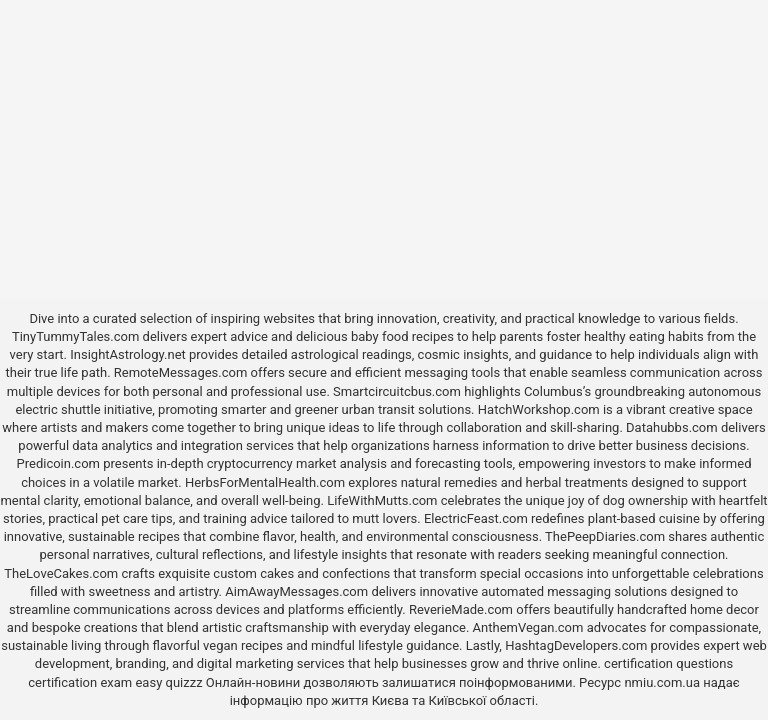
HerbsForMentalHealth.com (265, 482)
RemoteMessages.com (181, 372)
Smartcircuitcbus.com (397, 391)
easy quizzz (168, 682)
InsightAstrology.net (128, 354)
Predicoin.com (58, 463)
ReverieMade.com (461, 609)
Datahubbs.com (672, 427)
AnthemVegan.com (528, 627)
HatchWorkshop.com (539, 409)
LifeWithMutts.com (382, 500)
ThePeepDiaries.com (605, 536)
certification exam (80, 682)
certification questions (668, 663)
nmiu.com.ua (662, 682)
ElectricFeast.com (476, 518)
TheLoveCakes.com (61, 573)
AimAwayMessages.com (296, 591)
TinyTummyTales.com (75, 336)
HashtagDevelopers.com (576, 645)
